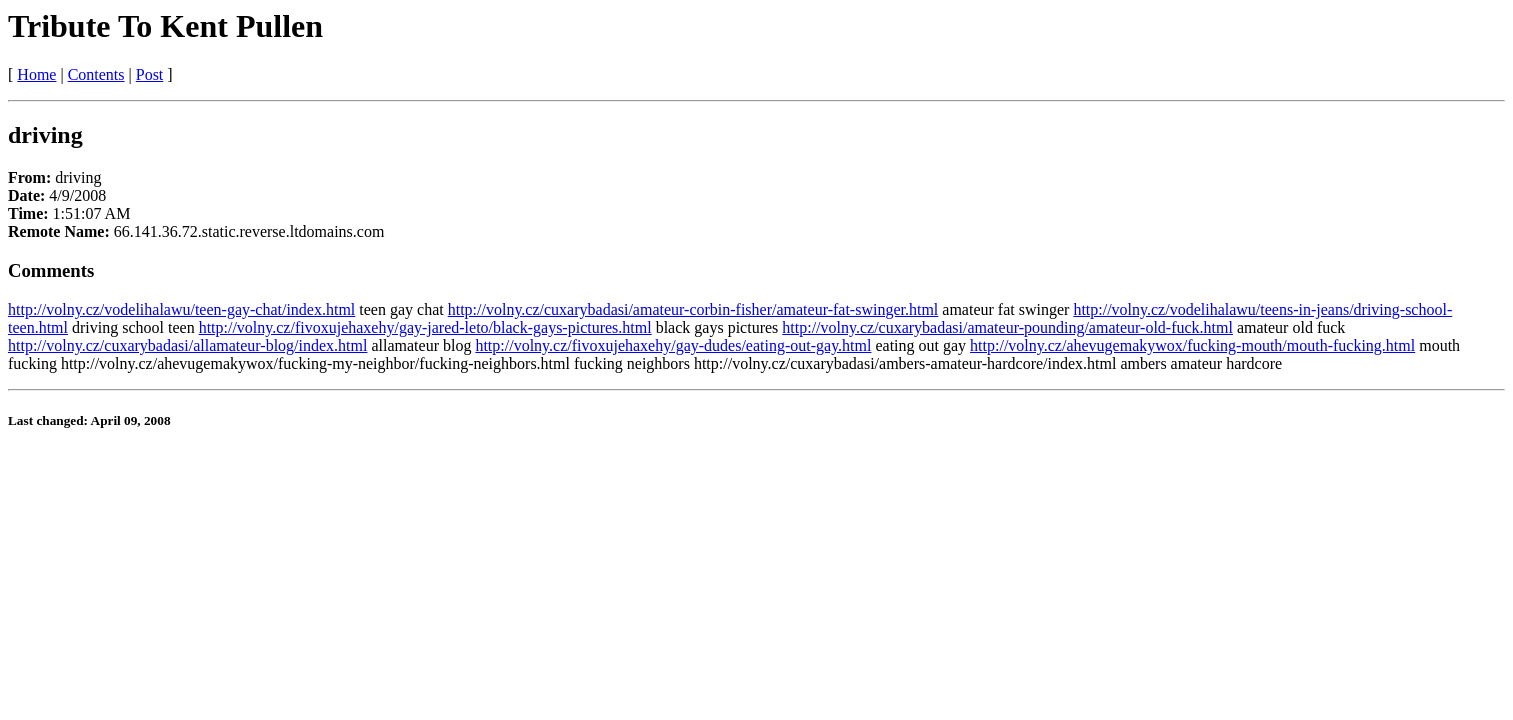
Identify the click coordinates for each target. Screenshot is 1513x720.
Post (150, 74)
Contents (96, 74)
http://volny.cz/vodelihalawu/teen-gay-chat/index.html (181, 309)
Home (36, 74)
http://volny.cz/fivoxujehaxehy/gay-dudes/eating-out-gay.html (673, 345)
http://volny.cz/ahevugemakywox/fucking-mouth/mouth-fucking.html (1192, 345)
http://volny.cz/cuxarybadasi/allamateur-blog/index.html (187, 345)
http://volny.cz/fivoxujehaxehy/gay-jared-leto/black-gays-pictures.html (425, 327)
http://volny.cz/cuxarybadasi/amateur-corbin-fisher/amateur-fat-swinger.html (693, 309)
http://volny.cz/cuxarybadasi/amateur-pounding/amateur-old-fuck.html (1007, 327)
